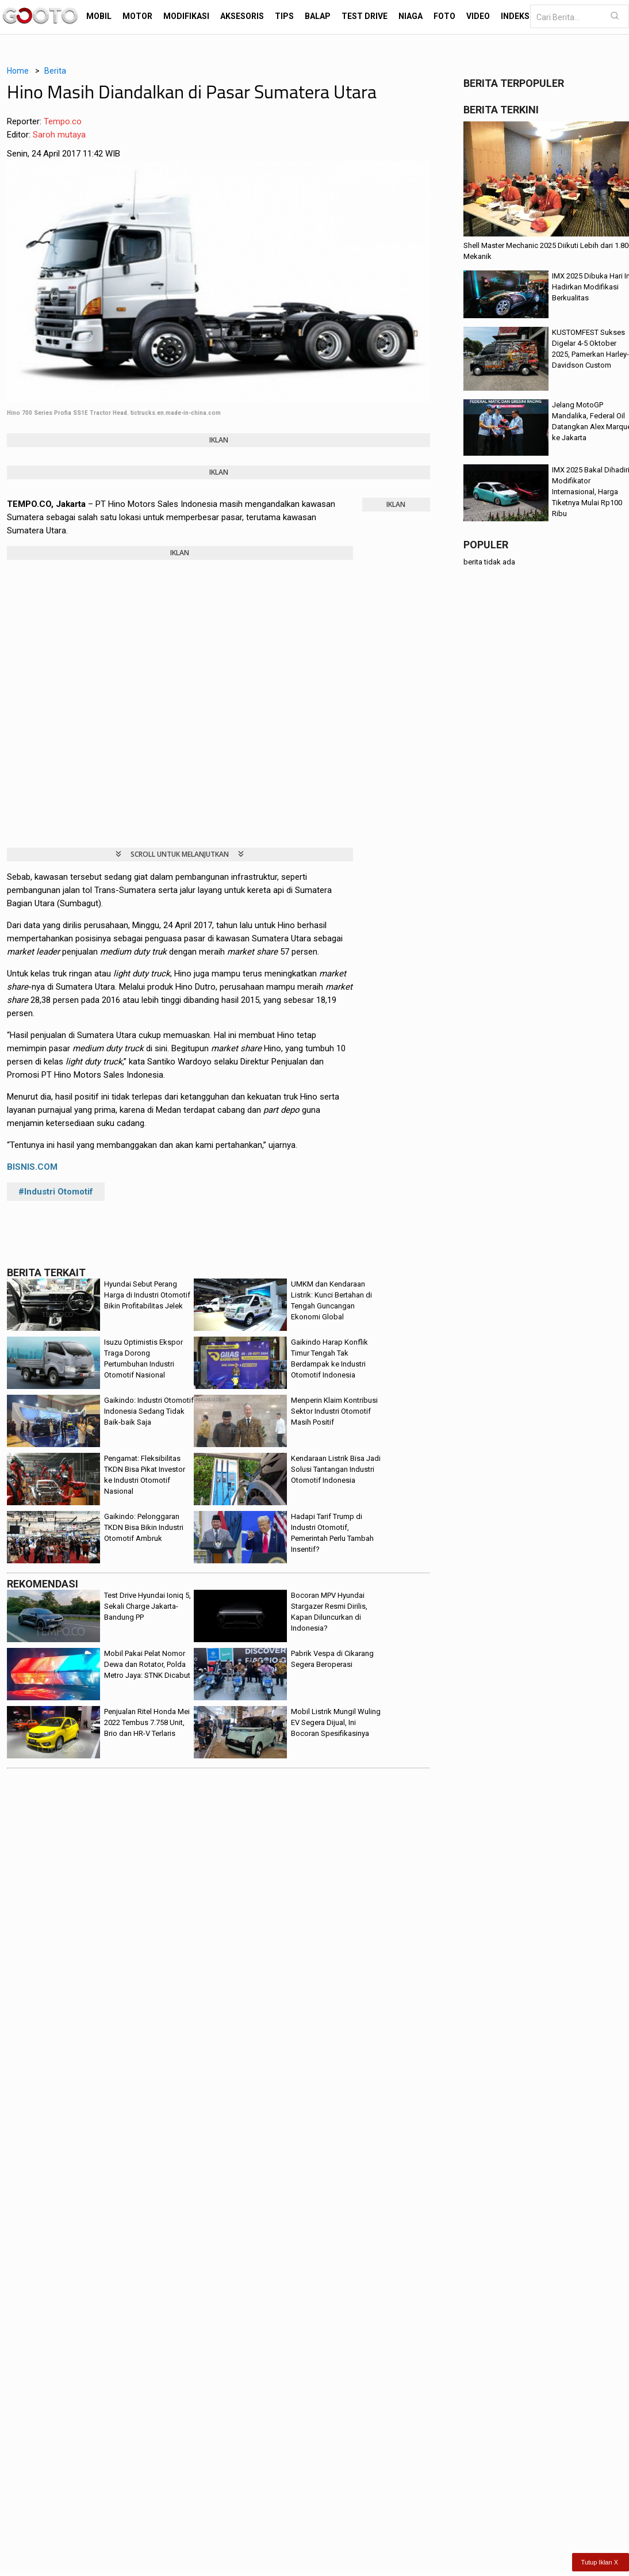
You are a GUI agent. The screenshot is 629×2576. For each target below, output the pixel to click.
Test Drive (365, 16)
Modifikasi (186, 16)
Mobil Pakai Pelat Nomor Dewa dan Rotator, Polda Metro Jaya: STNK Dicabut (147, 1664)
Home (18, 70)
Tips (284, 16)
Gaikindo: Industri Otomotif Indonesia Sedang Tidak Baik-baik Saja (149, 1411)
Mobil (99, 16)
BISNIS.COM (32, 1167)
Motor (137, 16)
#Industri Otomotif (55, 1191)
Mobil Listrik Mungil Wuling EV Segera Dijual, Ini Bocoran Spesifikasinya (336, 1722)
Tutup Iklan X (599, 2562)
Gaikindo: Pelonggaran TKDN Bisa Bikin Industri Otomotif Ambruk (143, 1527)
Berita (55, 70)
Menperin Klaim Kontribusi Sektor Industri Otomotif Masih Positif (334, 1411)
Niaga (410, 16)
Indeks (515, 16)
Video (478, 16)
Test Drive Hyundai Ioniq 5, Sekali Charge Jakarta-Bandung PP (147, 1606)
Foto (444, 16)
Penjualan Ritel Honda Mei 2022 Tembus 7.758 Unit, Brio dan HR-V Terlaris (147, 1722)
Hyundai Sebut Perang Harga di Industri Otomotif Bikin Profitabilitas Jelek (147, 1295)
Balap (318, 16)
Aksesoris (242, 16)
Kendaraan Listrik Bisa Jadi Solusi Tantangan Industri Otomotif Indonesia (336, 1469)
